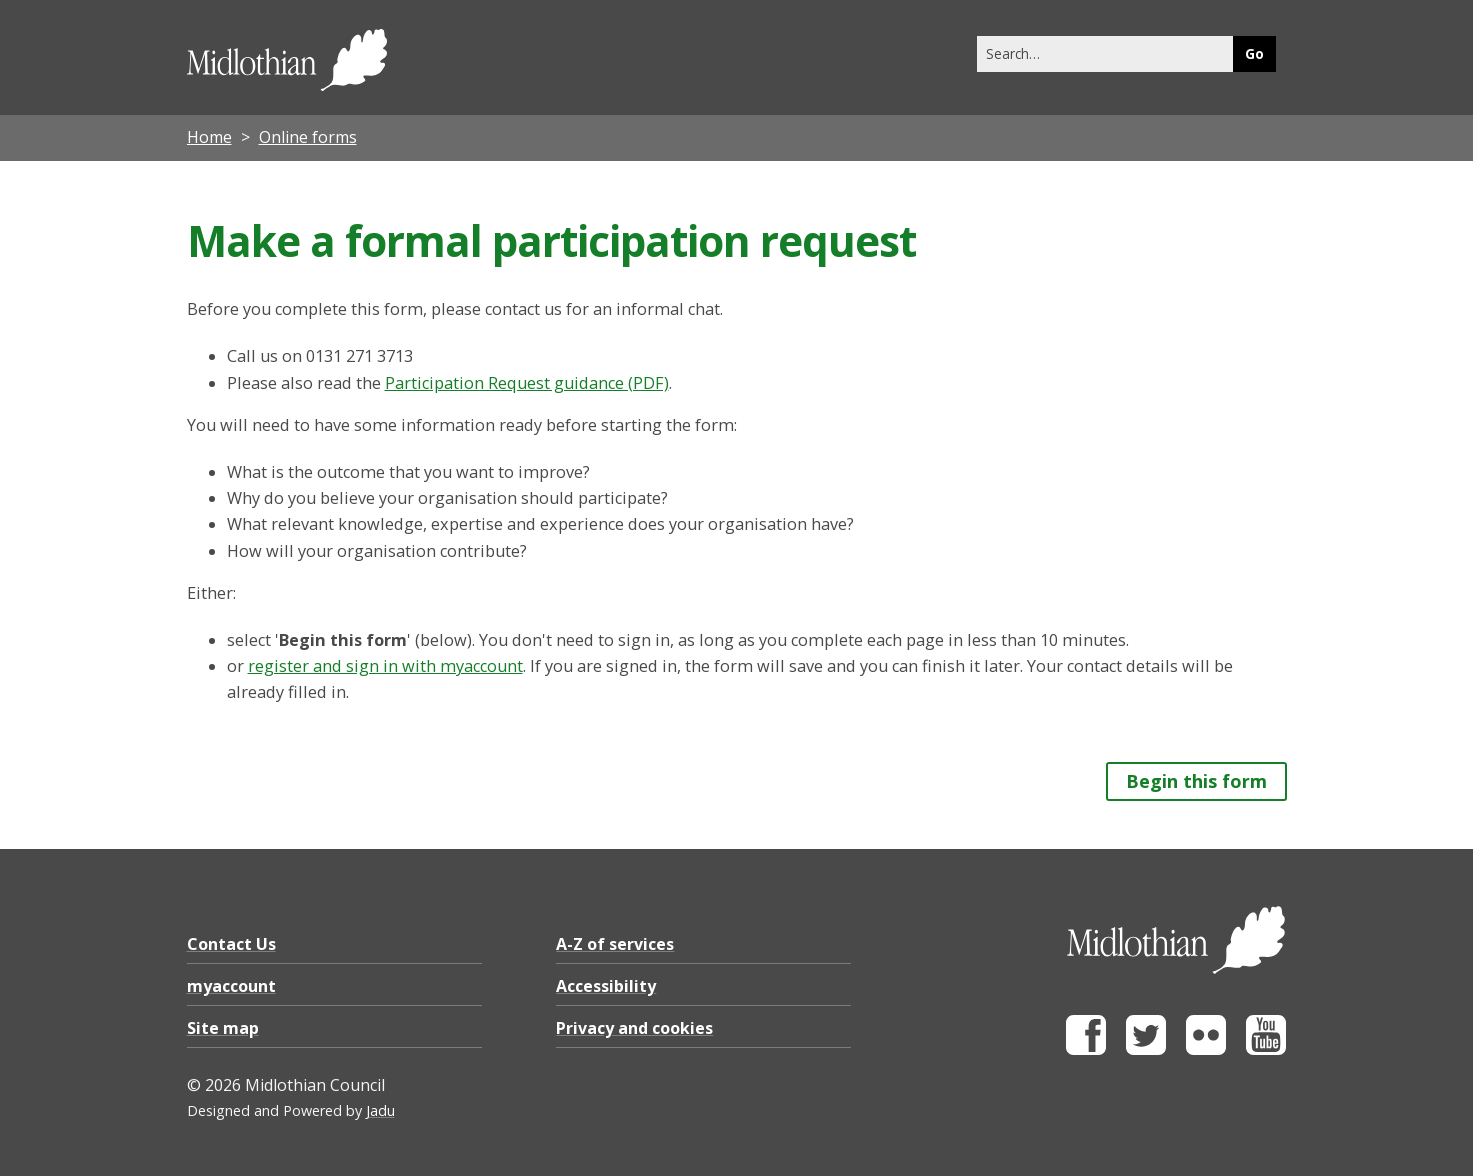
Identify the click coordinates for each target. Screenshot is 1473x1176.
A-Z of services (615, 944)
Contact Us (231, 944)
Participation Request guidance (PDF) (527, 383)
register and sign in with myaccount (385, 666)
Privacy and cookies (634, 1028)
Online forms (308, 137)
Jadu (380, 1110)
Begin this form (1196, 781)
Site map (223, 1028)
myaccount (231, 986)
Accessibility (606, 986)
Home (209, 137)
